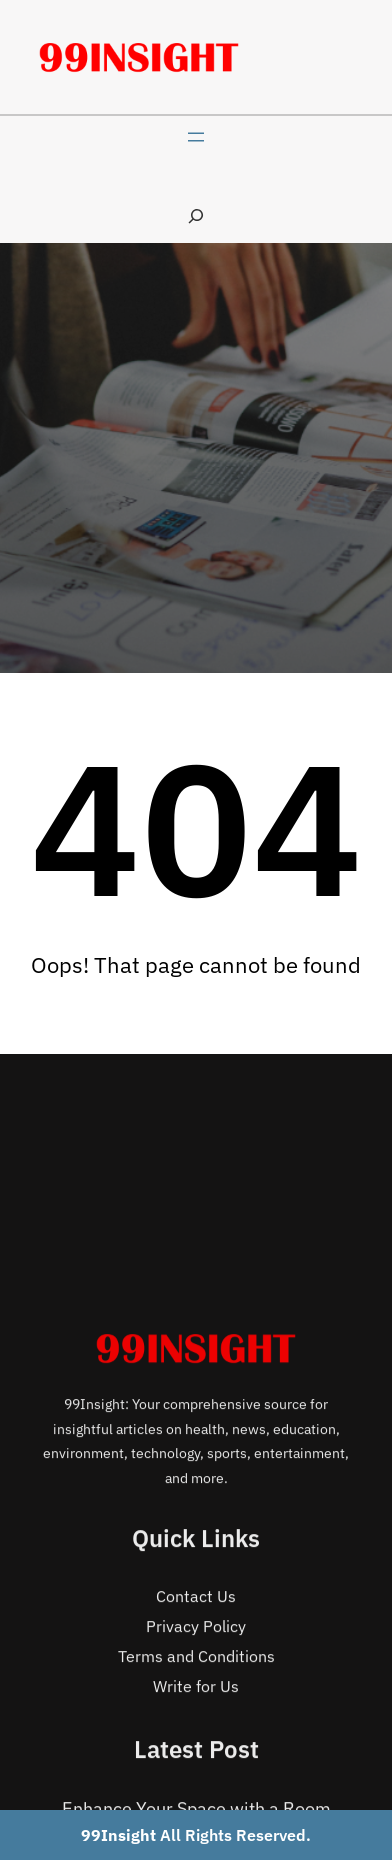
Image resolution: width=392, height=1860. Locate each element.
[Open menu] (196, 137)
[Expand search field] (196, 215)
